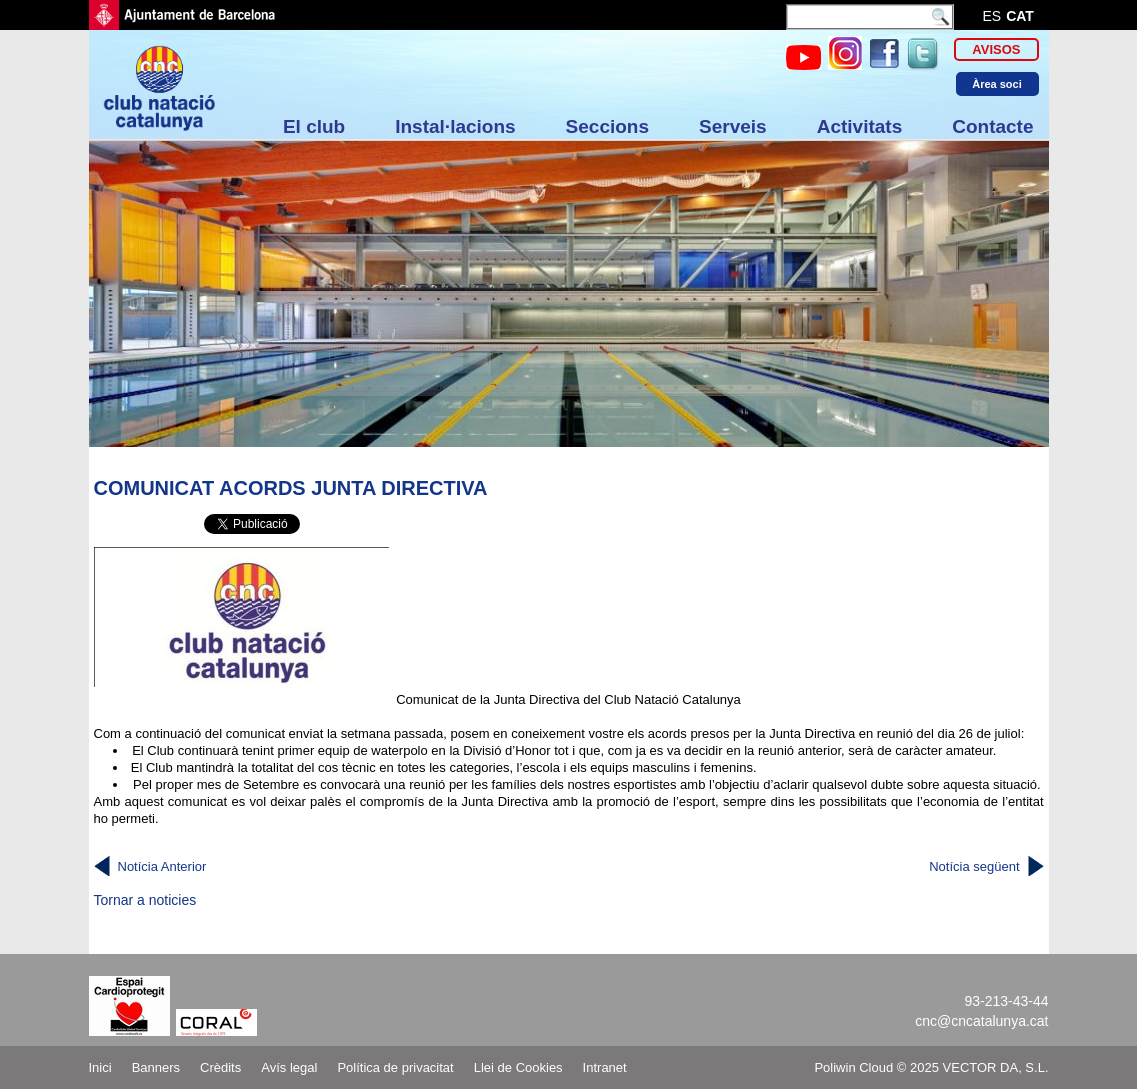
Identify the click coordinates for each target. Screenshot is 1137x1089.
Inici (100, 1067)
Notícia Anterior (162, 866)
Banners (156, 1067)
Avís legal (289, 1067)
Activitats (860, 126)
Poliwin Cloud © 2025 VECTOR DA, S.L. (931, 1067)
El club (314, 126)
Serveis (733, 126)
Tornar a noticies (145, 900)
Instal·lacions (455, 126)
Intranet (605, 1067)
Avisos (996, 49)
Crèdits (220, 1067)
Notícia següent (974, 866)
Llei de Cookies (518, 1067)
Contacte (992, 126)
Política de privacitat (395, 1067)
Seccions (607, 126)
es (992, 16)
